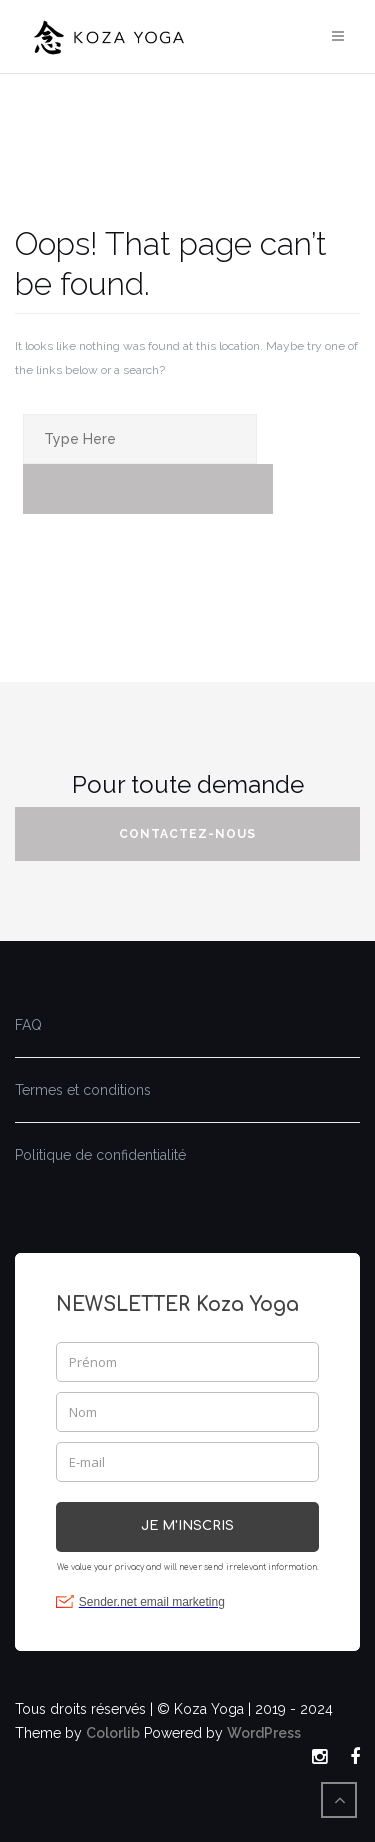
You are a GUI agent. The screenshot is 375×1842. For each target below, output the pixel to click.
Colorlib (113, 1733)
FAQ (28, 1025)
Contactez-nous (187, 834)
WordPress (264, 1733)
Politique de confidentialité (100, 1155)
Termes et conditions (83, 1090)
